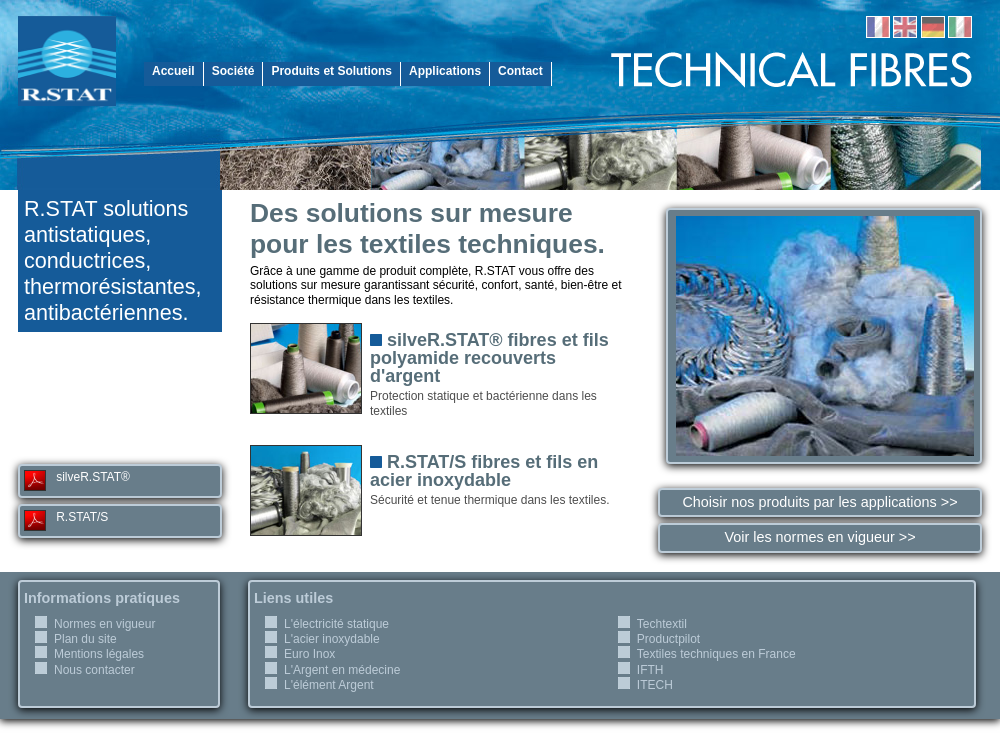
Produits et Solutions (331, 71)
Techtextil (662, 624)
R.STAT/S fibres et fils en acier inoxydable (484, 471)
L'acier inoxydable (332, 639)
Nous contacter (94, 670)
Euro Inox (309, 654)
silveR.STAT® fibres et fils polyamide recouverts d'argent (489, 358)
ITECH (655, 685)
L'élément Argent (329, 685)
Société (233, 71)
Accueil (173, 71)
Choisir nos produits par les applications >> (819, 502)
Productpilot (668, 639)
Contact (520, 71)
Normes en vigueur (104, 624)
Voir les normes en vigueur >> (819, 537)
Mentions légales (99, 654)
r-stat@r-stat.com (120, 431)
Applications (445, 71)
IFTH (650, 670)
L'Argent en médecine (342, 670)
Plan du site (85, 639)
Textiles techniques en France (716, 654)
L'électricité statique (336, 624)
